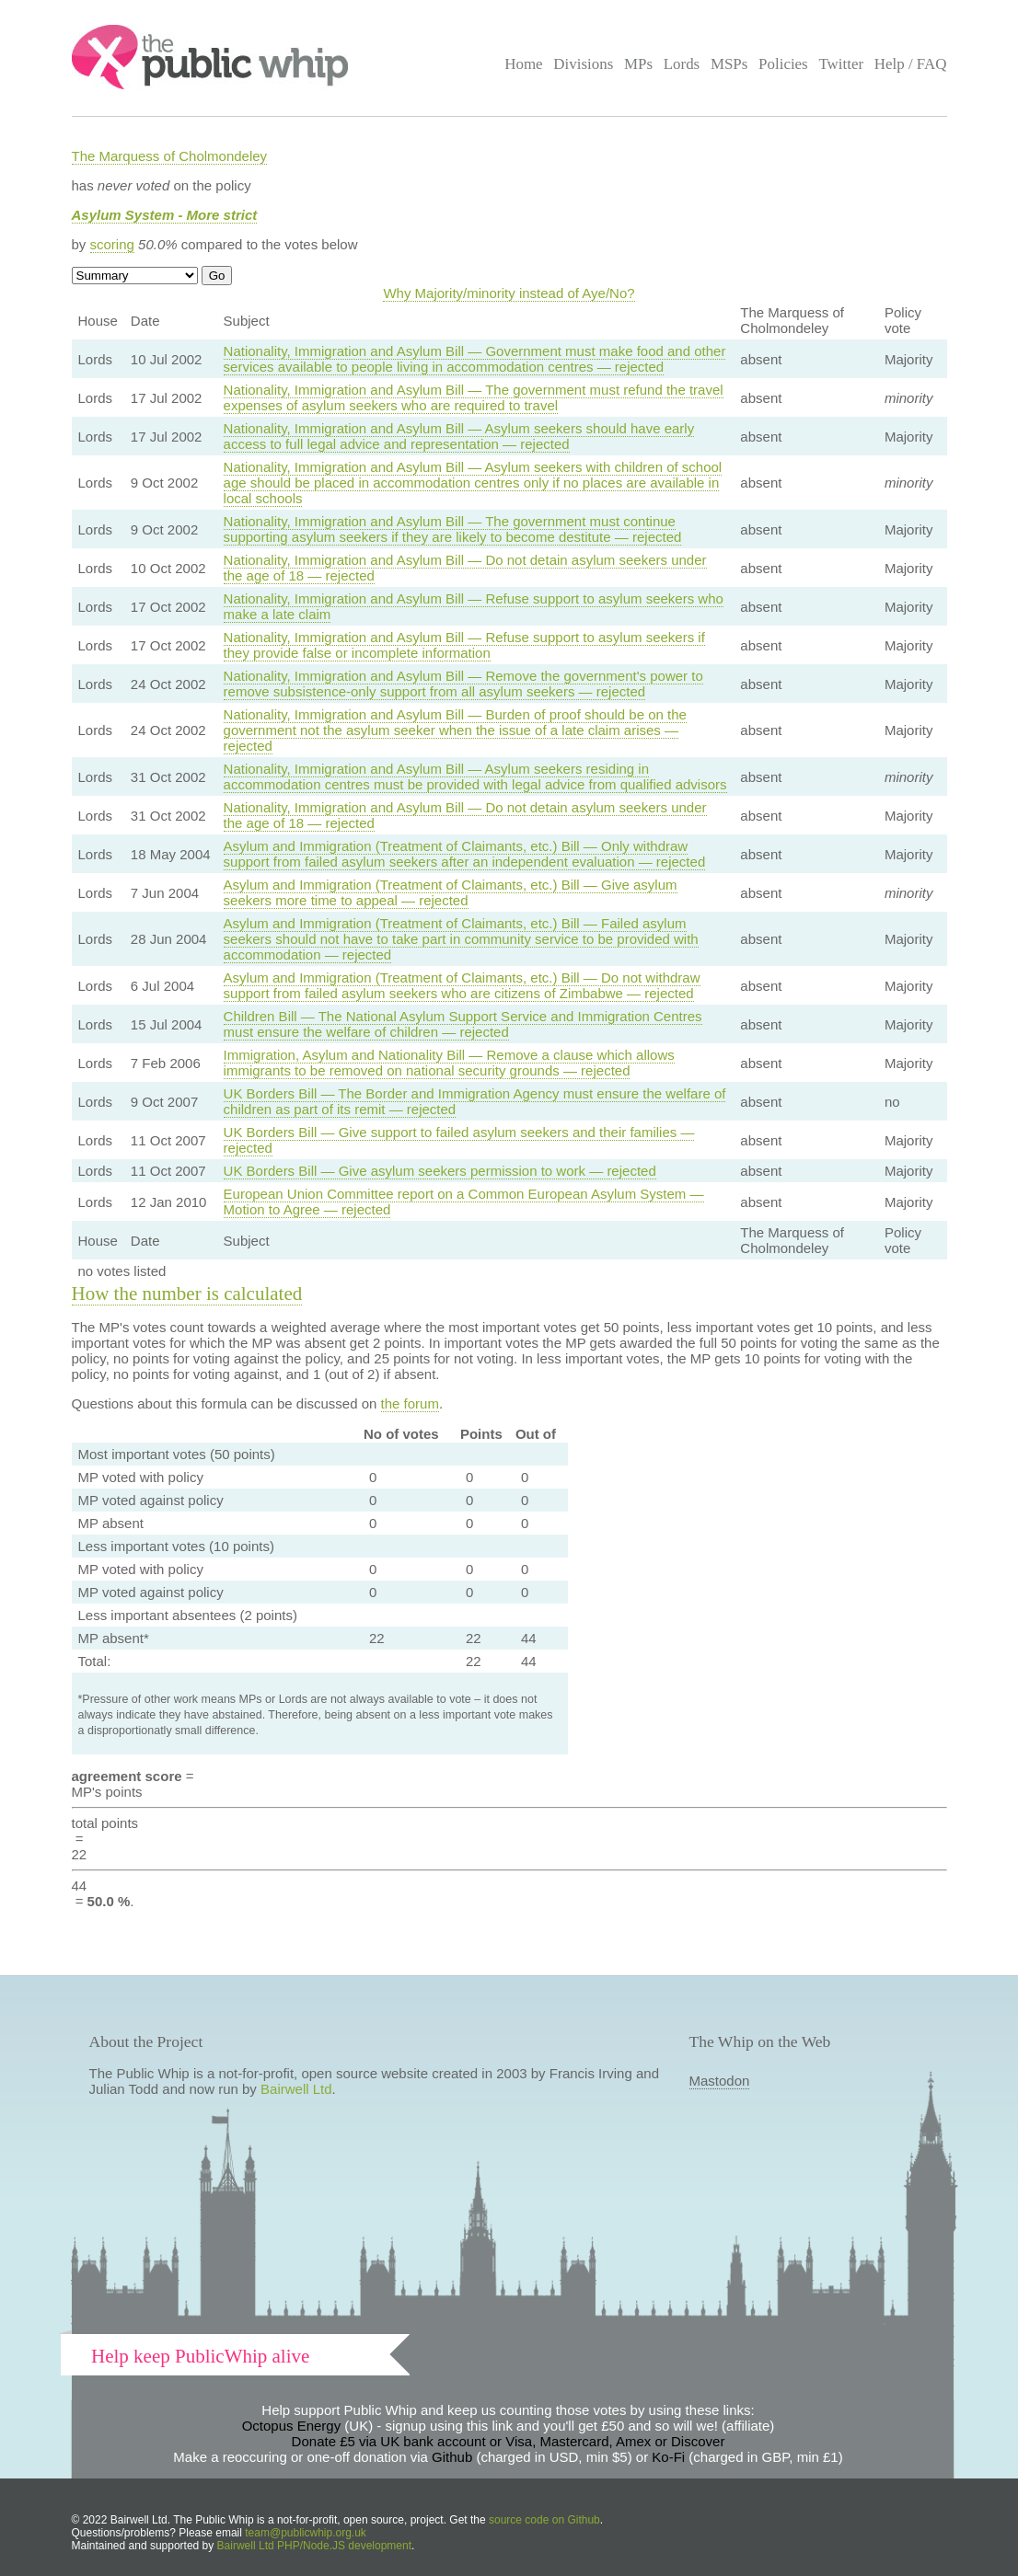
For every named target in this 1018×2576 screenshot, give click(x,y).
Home (523, 64)
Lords (682, 64)
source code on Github (544, 2519)
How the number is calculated (187, 1293)
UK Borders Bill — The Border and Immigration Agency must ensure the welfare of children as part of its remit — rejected (475, 1101)
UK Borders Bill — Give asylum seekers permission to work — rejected (440, 1171)
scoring (112, 244)
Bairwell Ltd (296, 2089)
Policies (783, 64)
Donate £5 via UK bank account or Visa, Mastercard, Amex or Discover (508, 2441)
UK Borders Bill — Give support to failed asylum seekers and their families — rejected (459, 1140)
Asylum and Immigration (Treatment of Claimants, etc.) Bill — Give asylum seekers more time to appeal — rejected (450, 892)
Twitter (840, 64)
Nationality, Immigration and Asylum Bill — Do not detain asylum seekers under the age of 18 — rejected (465, 567)
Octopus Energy (291, 2425)
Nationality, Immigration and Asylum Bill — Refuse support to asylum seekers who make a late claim (473, 606)
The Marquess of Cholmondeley (170, 156)
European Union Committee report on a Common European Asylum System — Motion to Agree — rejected (464, 1201)
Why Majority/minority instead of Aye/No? (508, 293)
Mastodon (719, 2080)
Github (452, 2457)
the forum (410, 1403)
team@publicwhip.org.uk (305, 2532)
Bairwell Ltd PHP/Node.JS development (314, 2545)
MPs (638, 64)
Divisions (583, 64)
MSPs (729, 64)
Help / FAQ (910, 64)
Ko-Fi (668, 2457)
